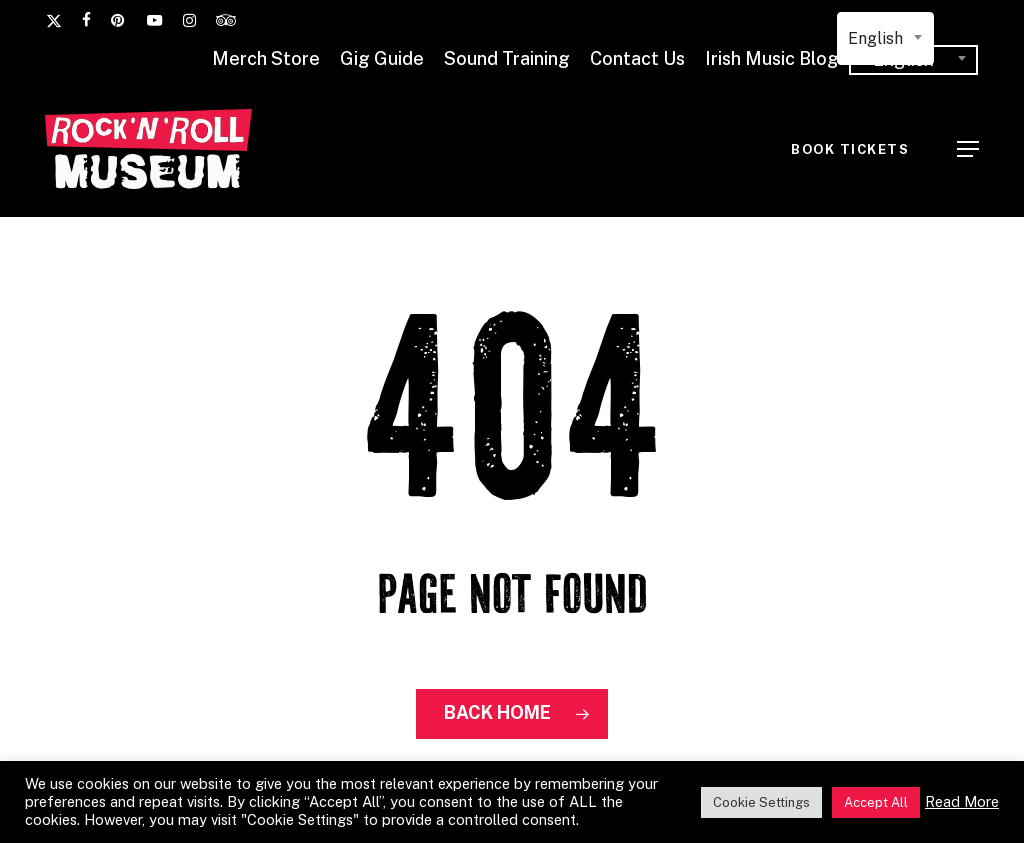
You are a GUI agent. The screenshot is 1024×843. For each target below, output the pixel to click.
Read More (962, 801)
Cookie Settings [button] (761, 802)
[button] (968, 149)
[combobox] (885, 38)
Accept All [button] (876, 802)
